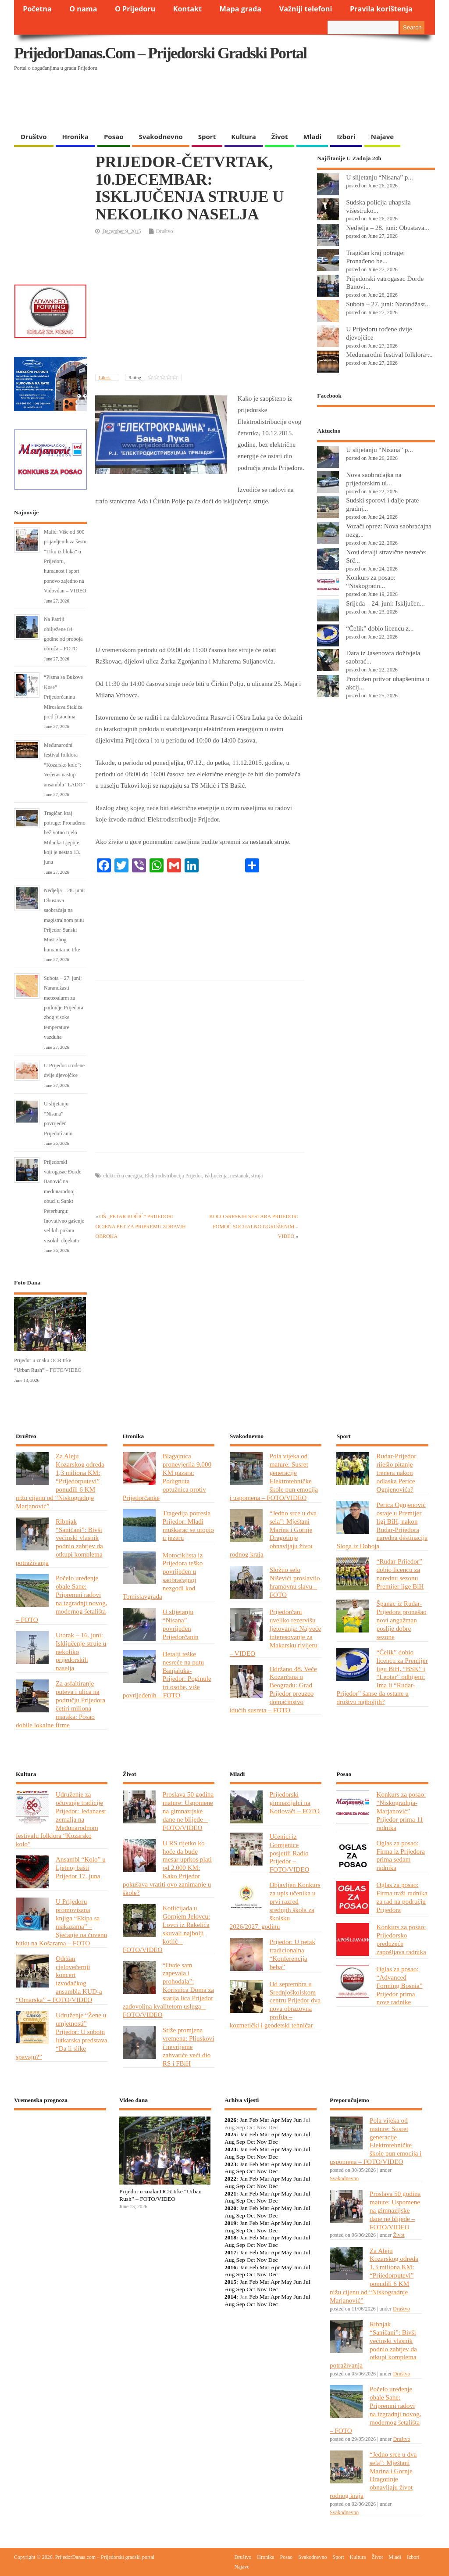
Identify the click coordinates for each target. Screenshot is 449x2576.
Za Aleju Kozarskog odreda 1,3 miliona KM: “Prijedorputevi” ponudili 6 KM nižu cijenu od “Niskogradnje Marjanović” (60, 1480)
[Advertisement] (184, 105)
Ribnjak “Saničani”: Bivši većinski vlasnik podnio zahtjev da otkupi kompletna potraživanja (59, 1542)
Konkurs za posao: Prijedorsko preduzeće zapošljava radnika (401, 1939)
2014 (230, 2296)
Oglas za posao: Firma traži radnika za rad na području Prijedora (401, 1897)
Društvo (34, 136)
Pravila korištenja (381, 9)
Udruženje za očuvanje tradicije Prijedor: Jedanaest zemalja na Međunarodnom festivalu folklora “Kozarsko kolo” (61, 1819)
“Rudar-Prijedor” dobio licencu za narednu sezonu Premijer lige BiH (400, 1573)
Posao (114, 136)
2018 (230, 2237)
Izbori (346, 136)
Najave (382, 136)
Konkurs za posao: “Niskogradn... (371, 581)
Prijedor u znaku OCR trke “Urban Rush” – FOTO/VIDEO (160, 2195)
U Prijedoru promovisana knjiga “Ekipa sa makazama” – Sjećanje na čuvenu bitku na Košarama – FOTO (61, 1922)
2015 (230, 2281)
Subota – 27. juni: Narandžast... (388, 304)
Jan (244, 2120)
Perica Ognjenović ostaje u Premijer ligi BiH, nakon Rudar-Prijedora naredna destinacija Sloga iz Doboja (382, 1525)
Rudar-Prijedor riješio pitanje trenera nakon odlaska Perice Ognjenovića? (396, 1472)
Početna (37, 9)
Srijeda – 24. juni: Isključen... (385, 603)
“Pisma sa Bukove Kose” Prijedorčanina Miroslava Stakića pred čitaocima (63, 697)
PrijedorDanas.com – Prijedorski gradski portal (160, 53)
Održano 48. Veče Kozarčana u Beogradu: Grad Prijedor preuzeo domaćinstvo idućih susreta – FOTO (273, 1689)
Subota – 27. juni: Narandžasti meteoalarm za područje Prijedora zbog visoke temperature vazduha (63, 1007)
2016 (230, 2267)
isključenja (216, 1176)
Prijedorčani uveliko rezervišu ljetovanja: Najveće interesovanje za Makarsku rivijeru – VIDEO (275, 1632)
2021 (230, 2193)
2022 (230, 2178)
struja (257, 1176)
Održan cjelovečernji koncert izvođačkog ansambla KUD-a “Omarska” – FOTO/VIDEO (59, 1979)
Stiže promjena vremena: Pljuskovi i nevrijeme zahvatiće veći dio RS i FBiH (188, 2046)
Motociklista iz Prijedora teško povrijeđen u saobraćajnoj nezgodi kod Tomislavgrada (163, 1575)
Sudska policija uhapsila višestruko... (378, 206)
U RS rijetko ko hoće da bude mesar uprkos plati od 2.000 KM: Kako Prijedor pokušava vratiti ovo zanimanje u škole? (167, 1867)
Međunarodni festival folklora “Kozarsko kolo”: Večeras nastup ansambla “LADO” (64, 765)
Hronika (75, 136)
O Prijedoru (135, 9)
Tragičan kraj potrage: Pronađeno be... (375, 257)
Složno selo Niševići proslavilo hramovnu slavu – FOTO (295, 1582)
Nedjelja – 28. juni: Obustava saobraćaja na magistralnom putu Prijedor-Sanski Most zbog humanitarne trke (64, 919)
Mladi (312, 136)
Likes (104, 377)
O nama (83, 9)
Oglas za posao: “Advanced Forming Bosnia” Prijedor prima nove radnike (399, 1985)
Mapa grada (241, 9)
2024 (230, 2149)
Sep (240, 2141)
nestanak (239, 1176)
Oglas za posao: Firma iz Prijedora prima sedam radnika (400, 1855)
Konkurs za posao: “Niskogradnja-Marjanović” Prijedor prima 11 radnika (401, 1810)
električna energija (122, 1176)
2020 (230, 2208)
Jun (297, 2120)
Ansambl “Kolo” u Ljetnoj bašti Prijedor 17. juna (81, 1867)
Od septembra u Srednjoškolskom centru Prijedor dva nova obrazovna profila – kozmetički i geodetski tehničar (275, 2004)
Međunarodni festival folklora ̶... (389, 354)
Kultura (243, 136)
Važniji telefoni (305, 9)
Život (279, 136)
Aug (229, 2141)
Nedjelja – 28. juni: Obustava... (387, 227)
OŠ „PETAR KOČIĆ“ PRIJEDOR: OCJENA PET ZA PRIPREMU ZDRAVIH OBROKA (140, 1226)
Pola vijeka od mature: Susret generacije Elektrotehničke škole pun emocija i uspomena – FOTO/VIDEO (274, 1476)
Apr (275, 2120)
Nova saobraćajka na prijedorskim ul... (373, 479)
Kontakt (187, 9)
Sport (207, 136)
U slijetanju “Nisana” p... (379, 177)
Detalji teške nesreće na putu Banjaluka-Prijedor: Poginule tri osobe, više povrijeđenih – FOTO (167, 1674)
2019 (230, 2223)
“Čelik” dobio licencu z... (379, 628)
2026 (230, 2120)
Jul (306, 2134)
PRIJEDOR (60, 2149)
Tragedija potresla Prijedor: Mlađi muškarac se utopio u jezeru (188, 1525)
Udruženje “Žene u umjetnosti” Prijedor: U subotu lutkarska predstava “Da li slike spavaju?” (61, 2035)
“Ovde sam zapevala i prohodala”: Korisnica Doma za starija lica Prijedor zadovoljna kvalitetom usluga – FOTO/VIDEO (168, 1989)
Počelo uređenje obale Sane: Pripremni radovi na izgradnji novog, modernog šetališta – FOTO (61, 1598)
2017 (230, 2252)
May (286, 2120)
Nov (262, 2141)
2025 (230, 2134)
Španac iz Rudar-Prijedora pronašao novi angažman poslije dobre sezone (401, 1620)
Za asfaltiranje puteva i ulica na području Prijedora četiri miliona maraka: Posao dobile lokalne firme (60, 1703)
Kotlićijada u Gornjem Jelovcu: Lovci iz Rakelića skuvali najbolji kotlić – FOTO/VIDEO (166, 1928)
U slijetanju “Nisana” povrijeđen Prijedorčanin (181, 1624)
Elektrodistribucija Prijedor (173, 1176)
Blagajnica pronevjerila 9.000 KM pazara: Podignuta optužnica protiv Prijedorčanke (167, 1476)
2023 (230, 2164)
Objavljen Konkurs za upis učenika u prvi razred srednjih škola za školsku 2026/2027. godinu (275, 1905)
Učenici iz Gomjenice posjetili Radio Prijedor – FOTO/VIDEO (290, 1853)
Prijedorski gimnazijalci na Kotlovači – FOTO (295, 1802)
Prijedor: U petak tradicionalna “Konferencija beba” (293, 1954)
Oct (250, 2141)
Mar (265, 2120)
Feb (253, 2120)
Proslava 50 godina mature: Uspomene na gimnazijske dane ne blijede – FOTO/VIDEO (188, 1810)
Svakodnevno (160, 136)
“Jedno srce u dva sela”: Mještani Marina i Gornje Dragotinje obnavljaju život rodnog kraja (273, 1533)
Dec (273, 2141)
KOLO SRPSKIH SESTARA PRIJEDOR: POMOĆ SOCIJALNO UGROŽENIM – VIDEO (253, 1226)
